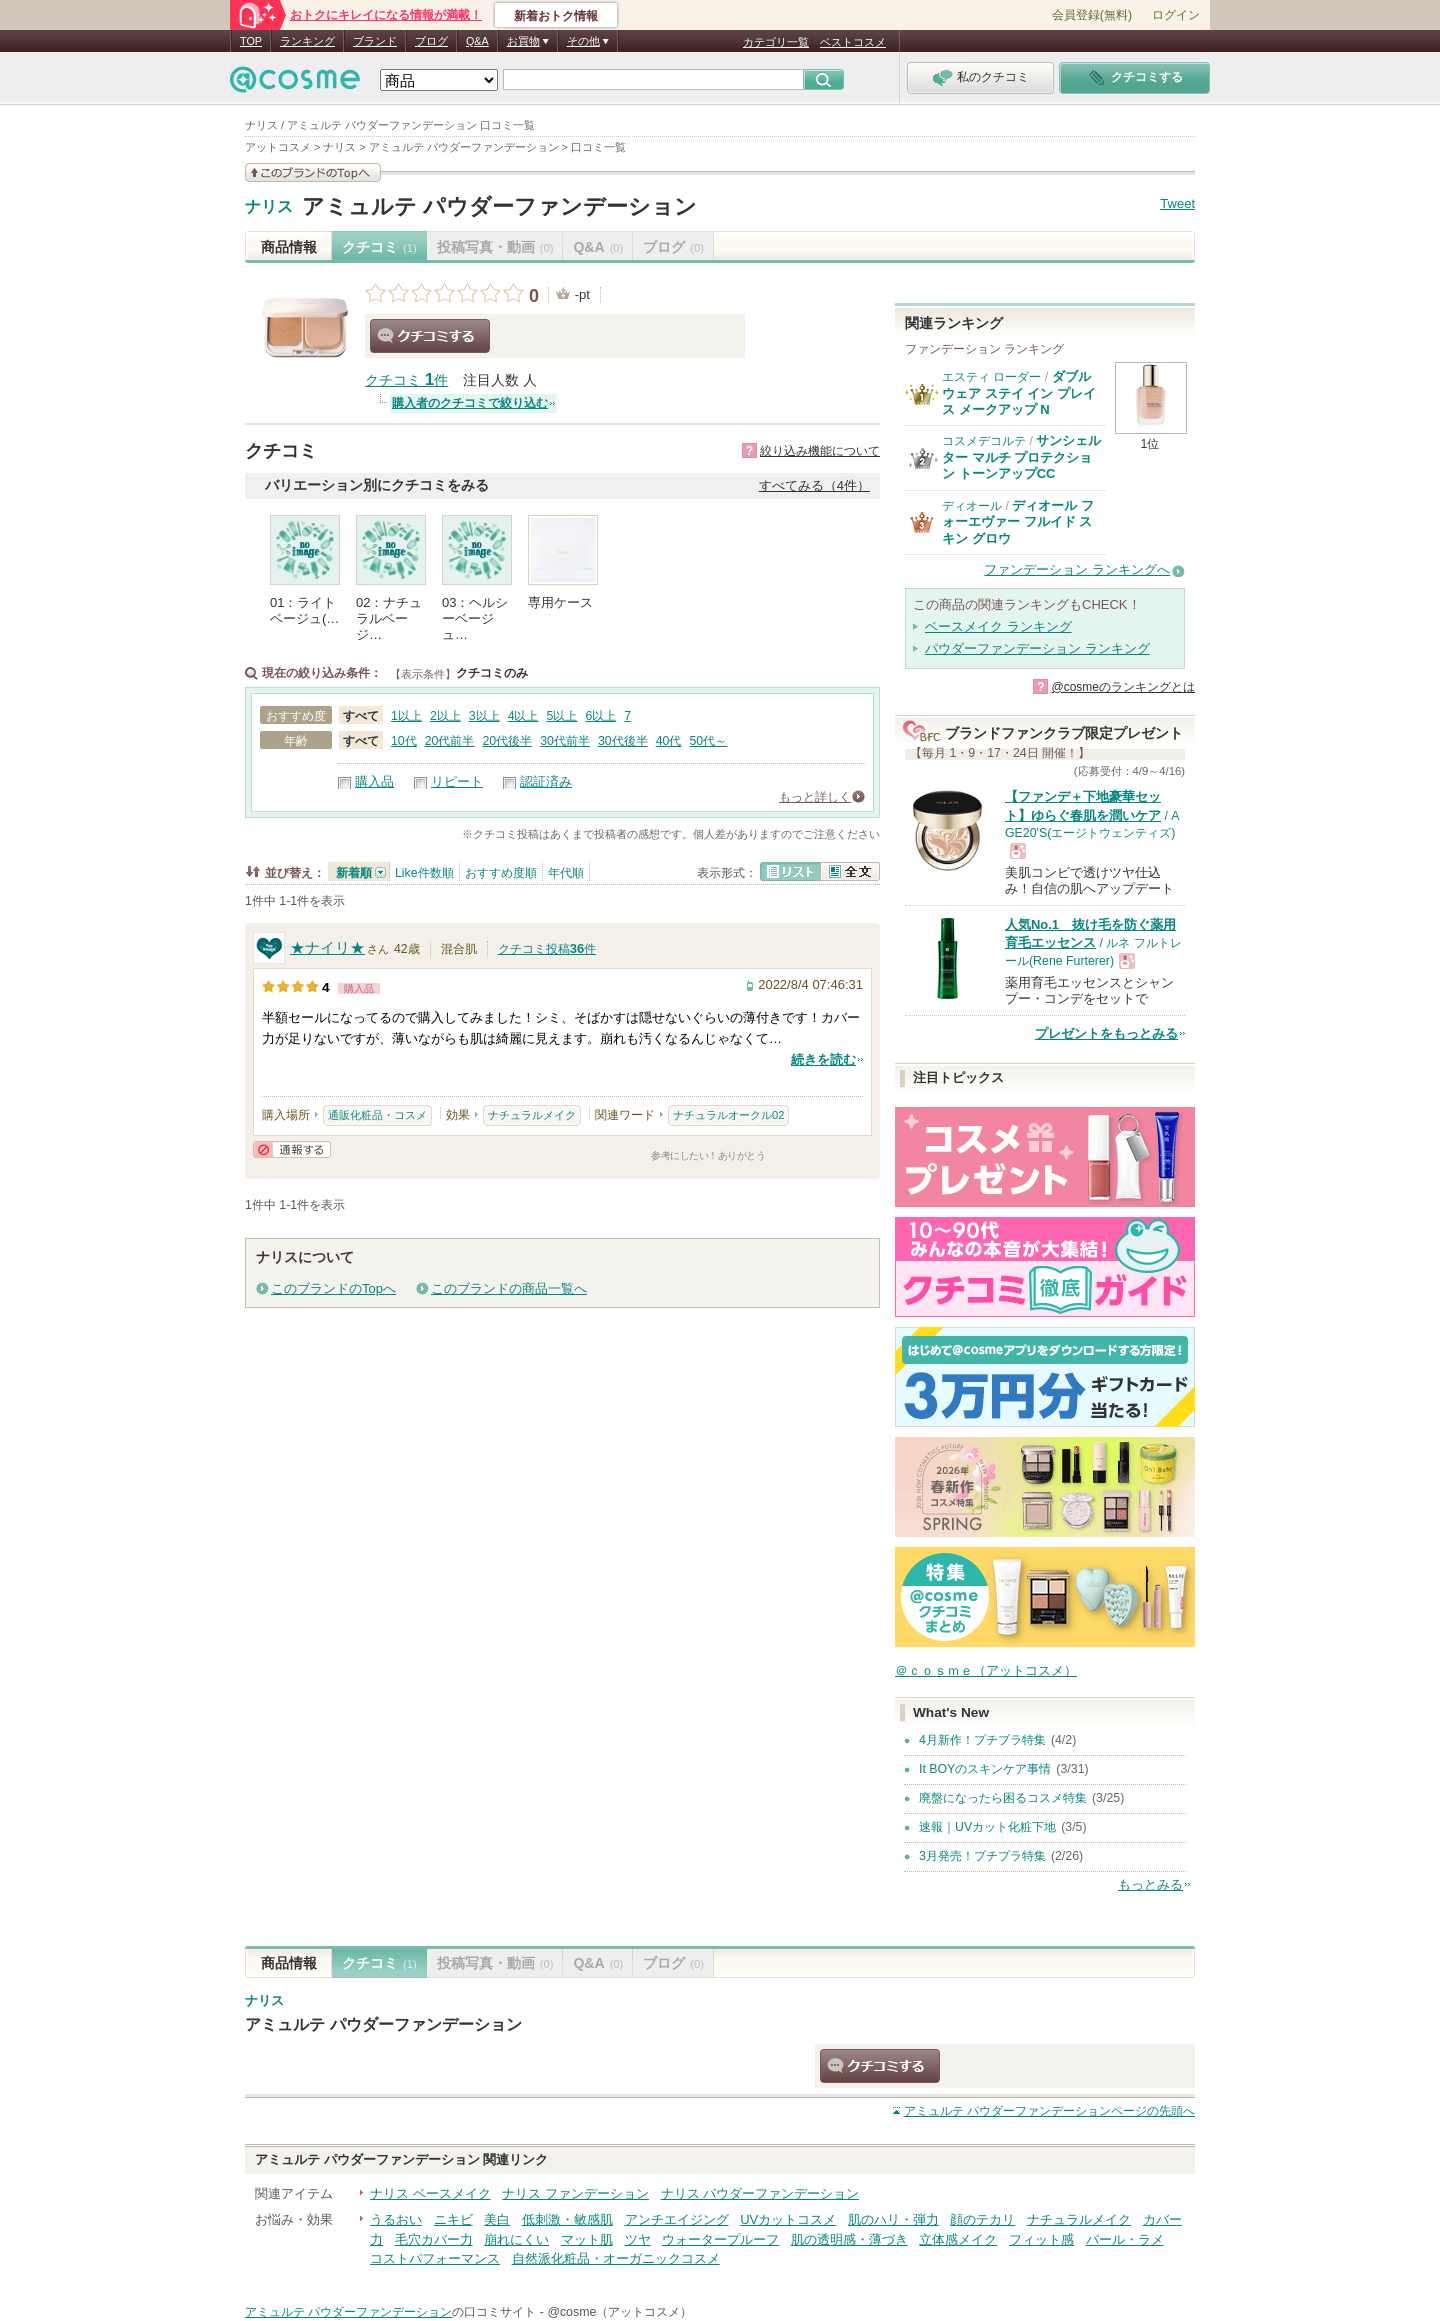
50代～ (708, 741)
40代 (669, 741)
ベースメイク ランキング (998, 626)
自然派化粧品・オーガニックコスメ (616, 2258)
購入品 (374, 781)
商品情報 (289, 247)
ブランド (375, 41)
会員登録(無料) (1092, 15)
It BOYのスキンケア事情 (985, 1769)
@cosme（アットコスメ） (619, 2312)
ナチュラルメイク (532, 1115)
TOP (251, 41)
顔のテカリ (982, 2219)
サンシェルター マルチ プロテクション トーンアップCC (1021, 457)
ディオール (972, 506)
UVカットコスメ (788, 2219)
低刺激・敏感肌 (567, 2219)
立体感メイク (958, 2239)
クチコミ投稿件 (547, 949)
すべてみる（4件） (814, 485)
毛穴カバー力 (434, 2239)
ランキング (307, 41)
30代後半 (623, 741)
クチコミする (430, 336)
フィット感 (1041, 2239)
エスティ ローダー (991, 377)
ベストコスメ (853, 42)
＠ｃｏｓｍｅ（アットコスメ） (986, 1670)
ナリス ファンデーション (575, 2193)
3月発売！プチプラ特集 (982, 1856)
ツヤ (638, 2239)
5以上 (562, 716)
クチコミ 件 (406, 380)
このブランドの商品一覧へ (509, 1288)
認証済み (546, 781)
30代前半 (565, 741)
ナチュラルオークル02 (728, 1115)
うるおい (396, 2219)
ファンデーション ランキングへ (1077, 569)
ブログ (431, 41)
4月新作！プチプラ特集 (982, 1740)
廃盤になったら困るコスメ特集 (1003, 1798)
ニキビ (453, 2219)
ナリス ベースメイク (430, 2193)
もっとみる (1150, 1884)
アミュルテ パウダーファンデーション (499, 206)
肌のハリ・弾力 (893, 2219)
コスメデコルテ (984, 441)
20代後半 (507, 741)
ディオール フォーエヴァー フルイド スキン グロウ (1018, 522)
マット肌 (587, 2239)
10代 (404, 741)
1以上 (406, 716)
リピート (457, 781)
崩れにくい (516, 2239)
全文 (850, 871)
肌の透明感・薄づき (849, 2239)
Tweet (1177, 203)
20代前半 (450, 741)
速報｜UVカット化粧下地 (987, 1827)
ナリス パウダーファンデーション (760, 2193)
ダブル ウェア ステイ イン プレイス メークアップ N (1019, 393)
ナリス (269, 207)
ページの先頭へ (1049, 2111)
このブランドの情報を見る (313, 172)
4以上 (523, 716)
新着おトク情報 (556, 16)
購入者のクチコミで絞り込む (470, 403)
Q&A (477, 41)
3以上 (484, 716)
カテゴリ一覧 (776, 42)
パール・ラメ (1125, 2239)
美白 (497, 2219)
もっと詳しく (815, 797)
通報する (292, 1149)
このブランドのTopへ (333, 1288)
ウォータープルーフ (720, 2239)
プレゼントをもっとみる (1106, 1033)
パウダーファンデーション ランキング (1037, 648)
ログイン (1176, 15)
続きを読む (823, 1059)
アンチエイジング (677, 2219)
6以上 (600, 716)
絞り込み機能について (820, 451)
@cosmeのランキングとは (1123, 687)
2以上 (445, 716)
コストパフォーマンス (435, 2258)
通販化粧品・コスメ (377, 1115)
